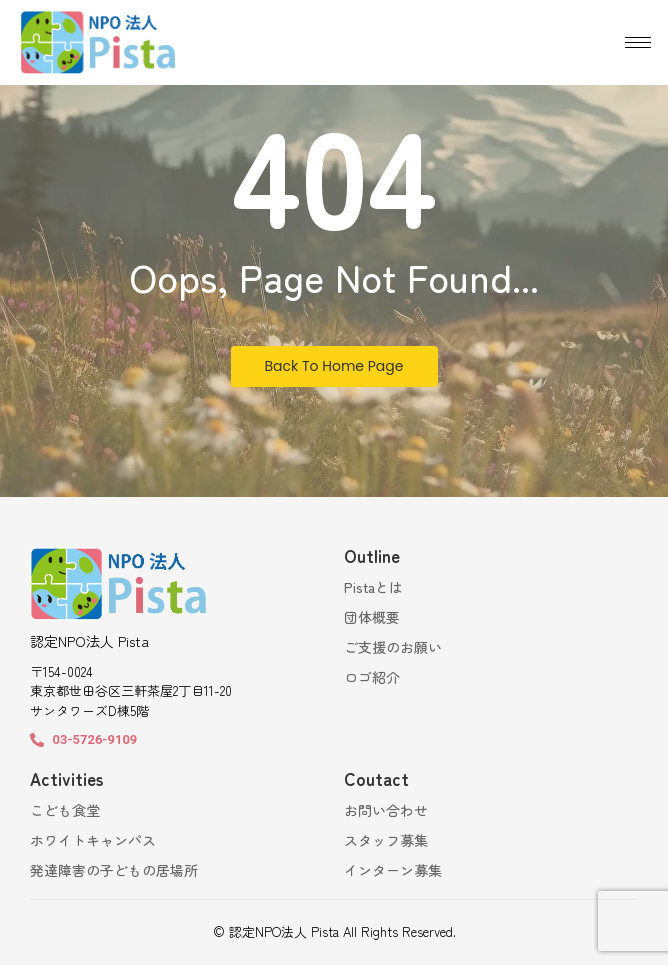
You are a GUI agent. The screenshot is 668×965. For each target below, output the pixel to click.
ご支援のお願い (393, 647)
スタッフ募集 (386, 840)
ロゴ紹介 (372, 677)
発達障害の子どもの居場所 (114, 870)
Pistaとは (373, 587)
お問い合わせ (386, 810)
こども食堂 (65, 810)
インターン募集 (393, 870)
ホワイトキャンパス (93, 840)
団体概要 (372, 617)
